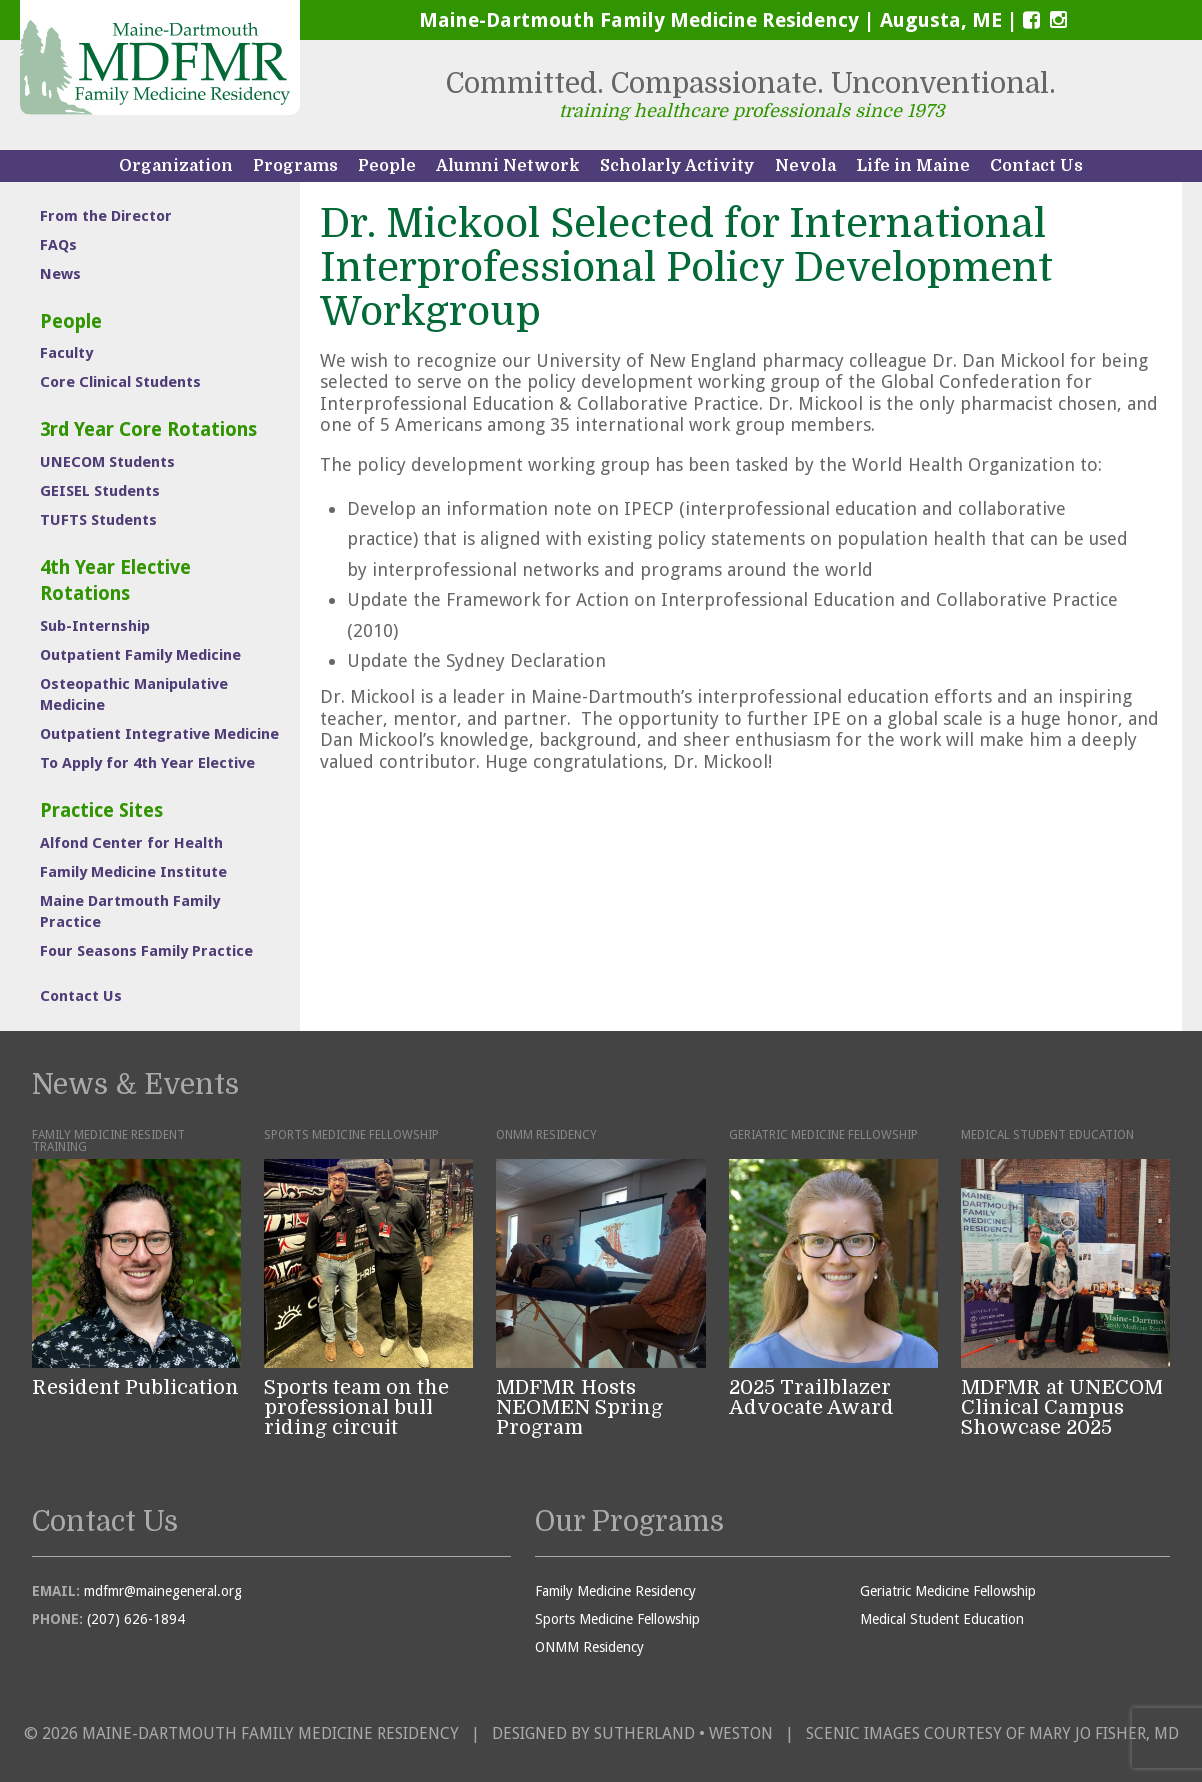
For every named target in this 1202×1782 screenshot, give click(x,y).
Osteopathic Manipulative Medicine (134, 694)
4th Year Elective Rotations (115, 581)
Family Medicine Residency (615, 1591)
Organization (176, 166)
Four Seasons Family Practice (146, 951)
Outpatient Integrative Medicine (159, 734)
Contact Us (1036, 166)
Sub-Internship (95, 626)
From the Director (106, 216)
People (387, 166)
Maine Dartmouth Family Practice (130, 911)
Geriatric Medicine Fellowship (948, 1591)
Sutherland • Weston (683, 1733)
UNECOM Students (107, 462)
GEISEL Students (100, 491)
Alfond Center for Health (131, 843)
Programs (295, 166)
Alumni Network (508, 166)
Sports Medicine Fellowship (617, 1619)
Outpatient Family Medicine (140, 655)
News (60, 274)
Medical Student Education (942, 1619)
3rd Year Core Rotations (148, 429)
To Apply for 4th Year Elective (147, 763)
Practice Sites (101, 810)
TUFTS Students (98, 520)
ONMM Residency (589, 1647)
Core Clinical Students (120, 382)
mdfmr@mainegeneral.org (163, 1591)
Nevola (805, 166)
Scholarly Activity (677, 166)
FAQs (58, 245)
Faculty (66, 353)
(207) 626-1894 (136, 1619)
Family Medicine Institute (133, 872)
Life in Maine (913, 166)
